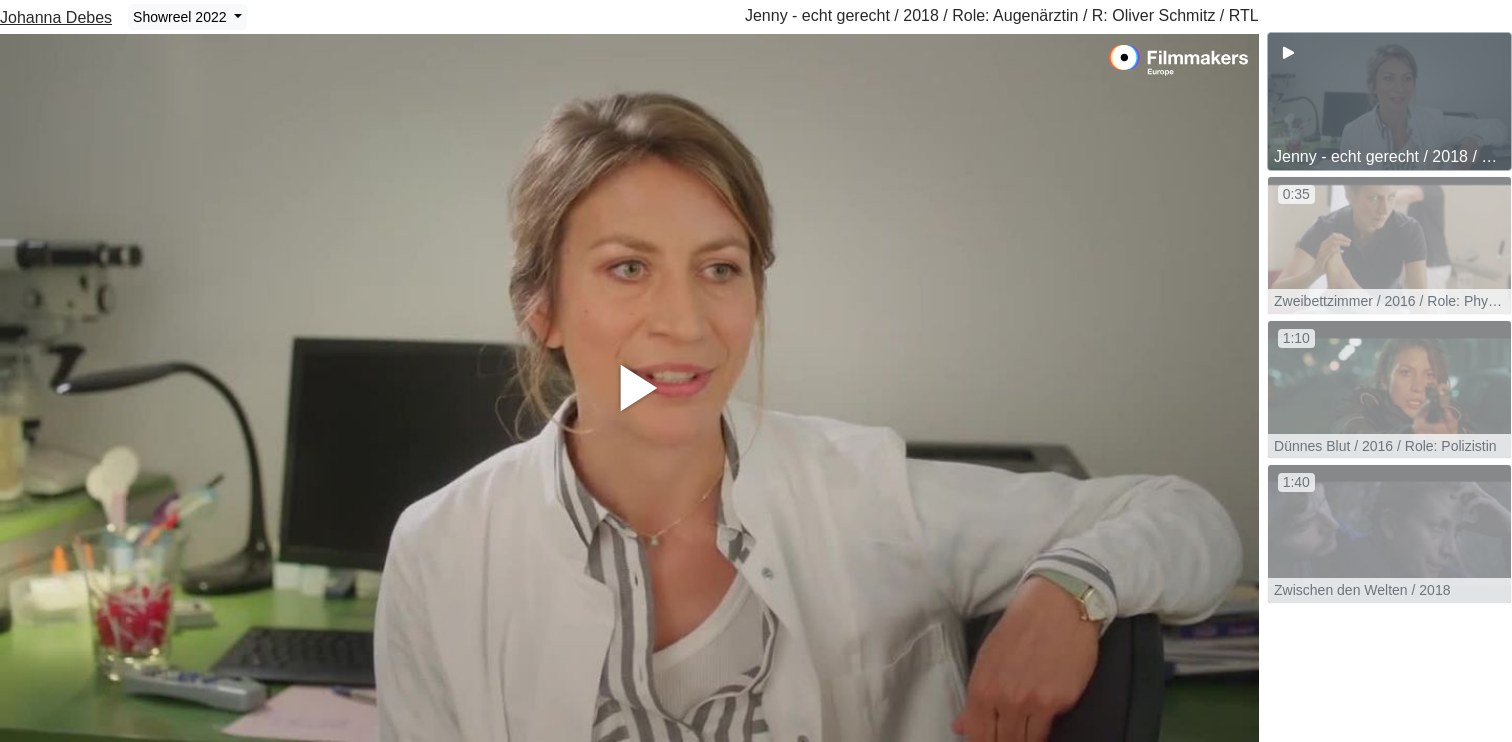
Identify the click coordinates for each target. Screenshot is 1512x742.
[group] (1389, 101)
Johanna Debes (56, 17)
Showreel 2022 (181, 17)
